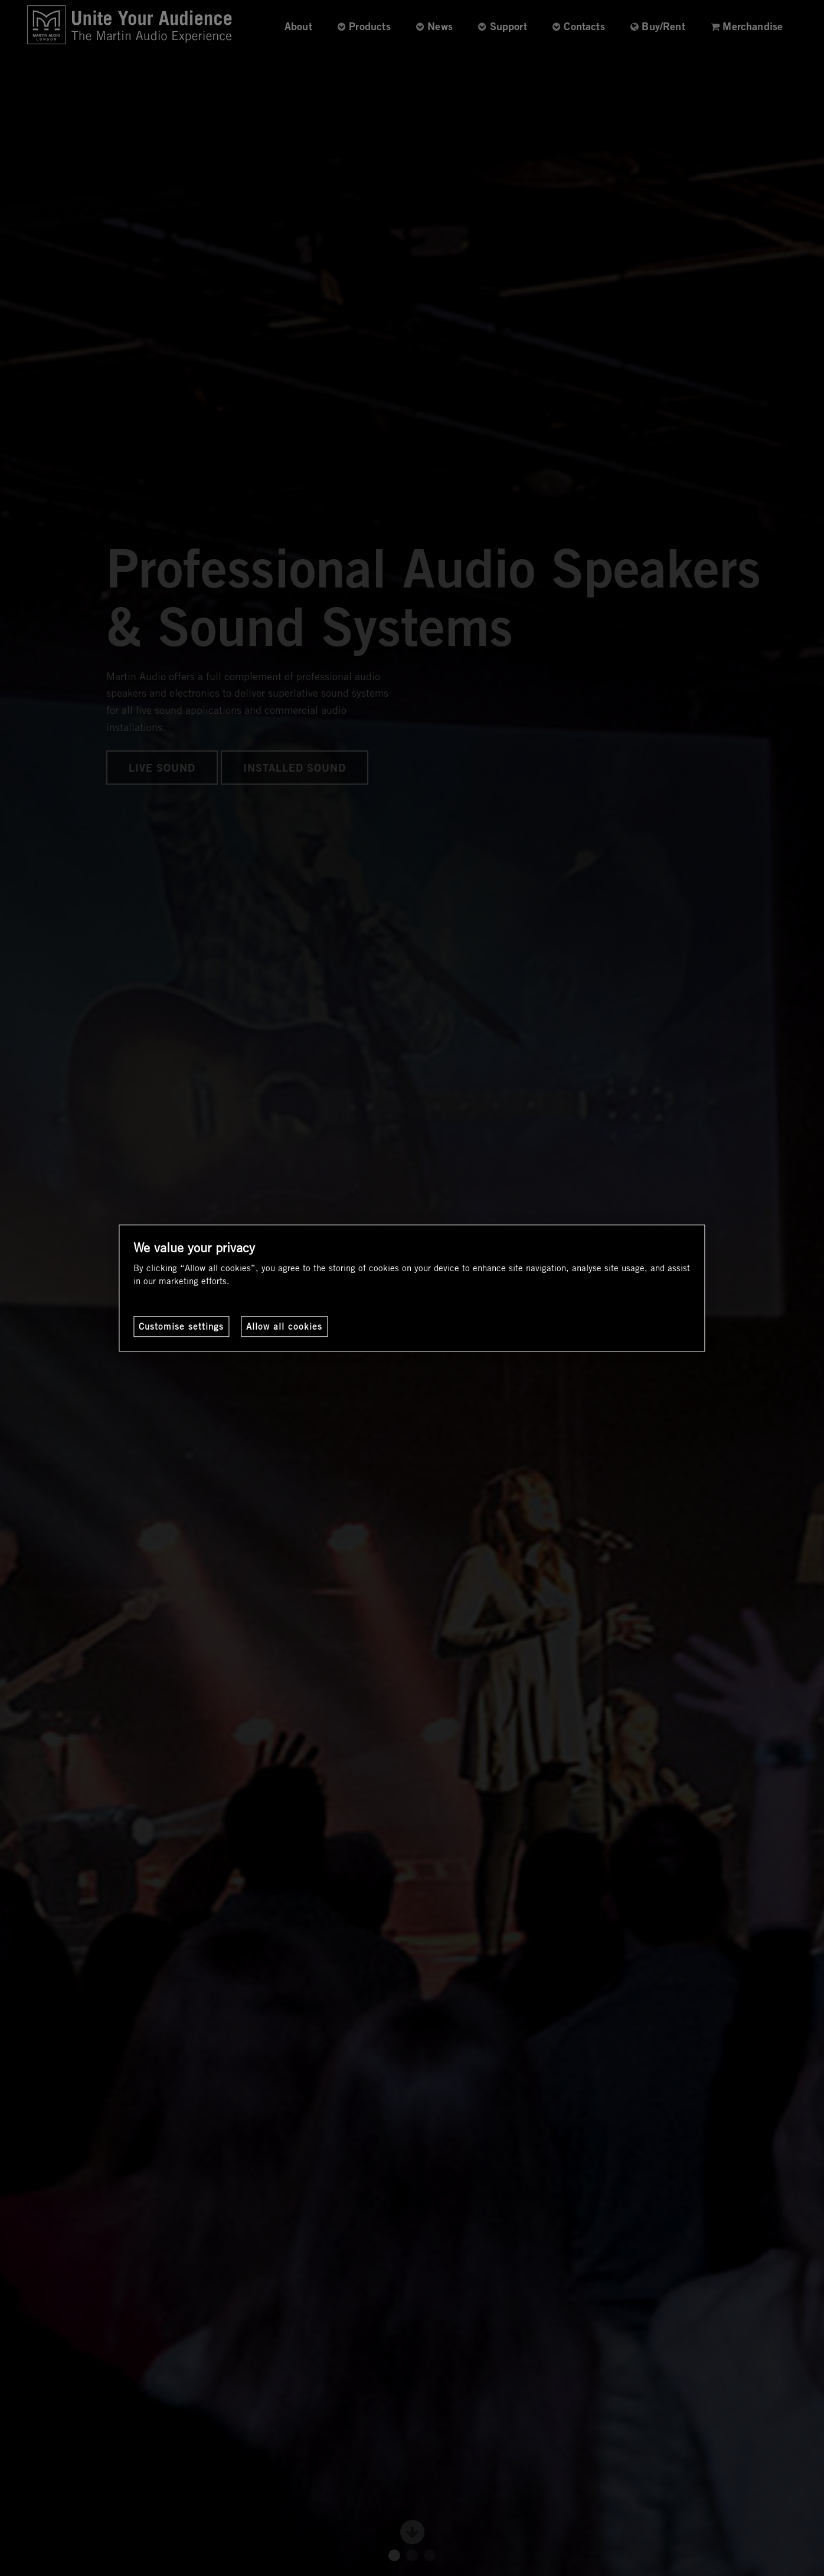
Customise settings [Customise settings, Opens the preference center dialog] (181, 1326)
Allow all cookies (284, 1326)
